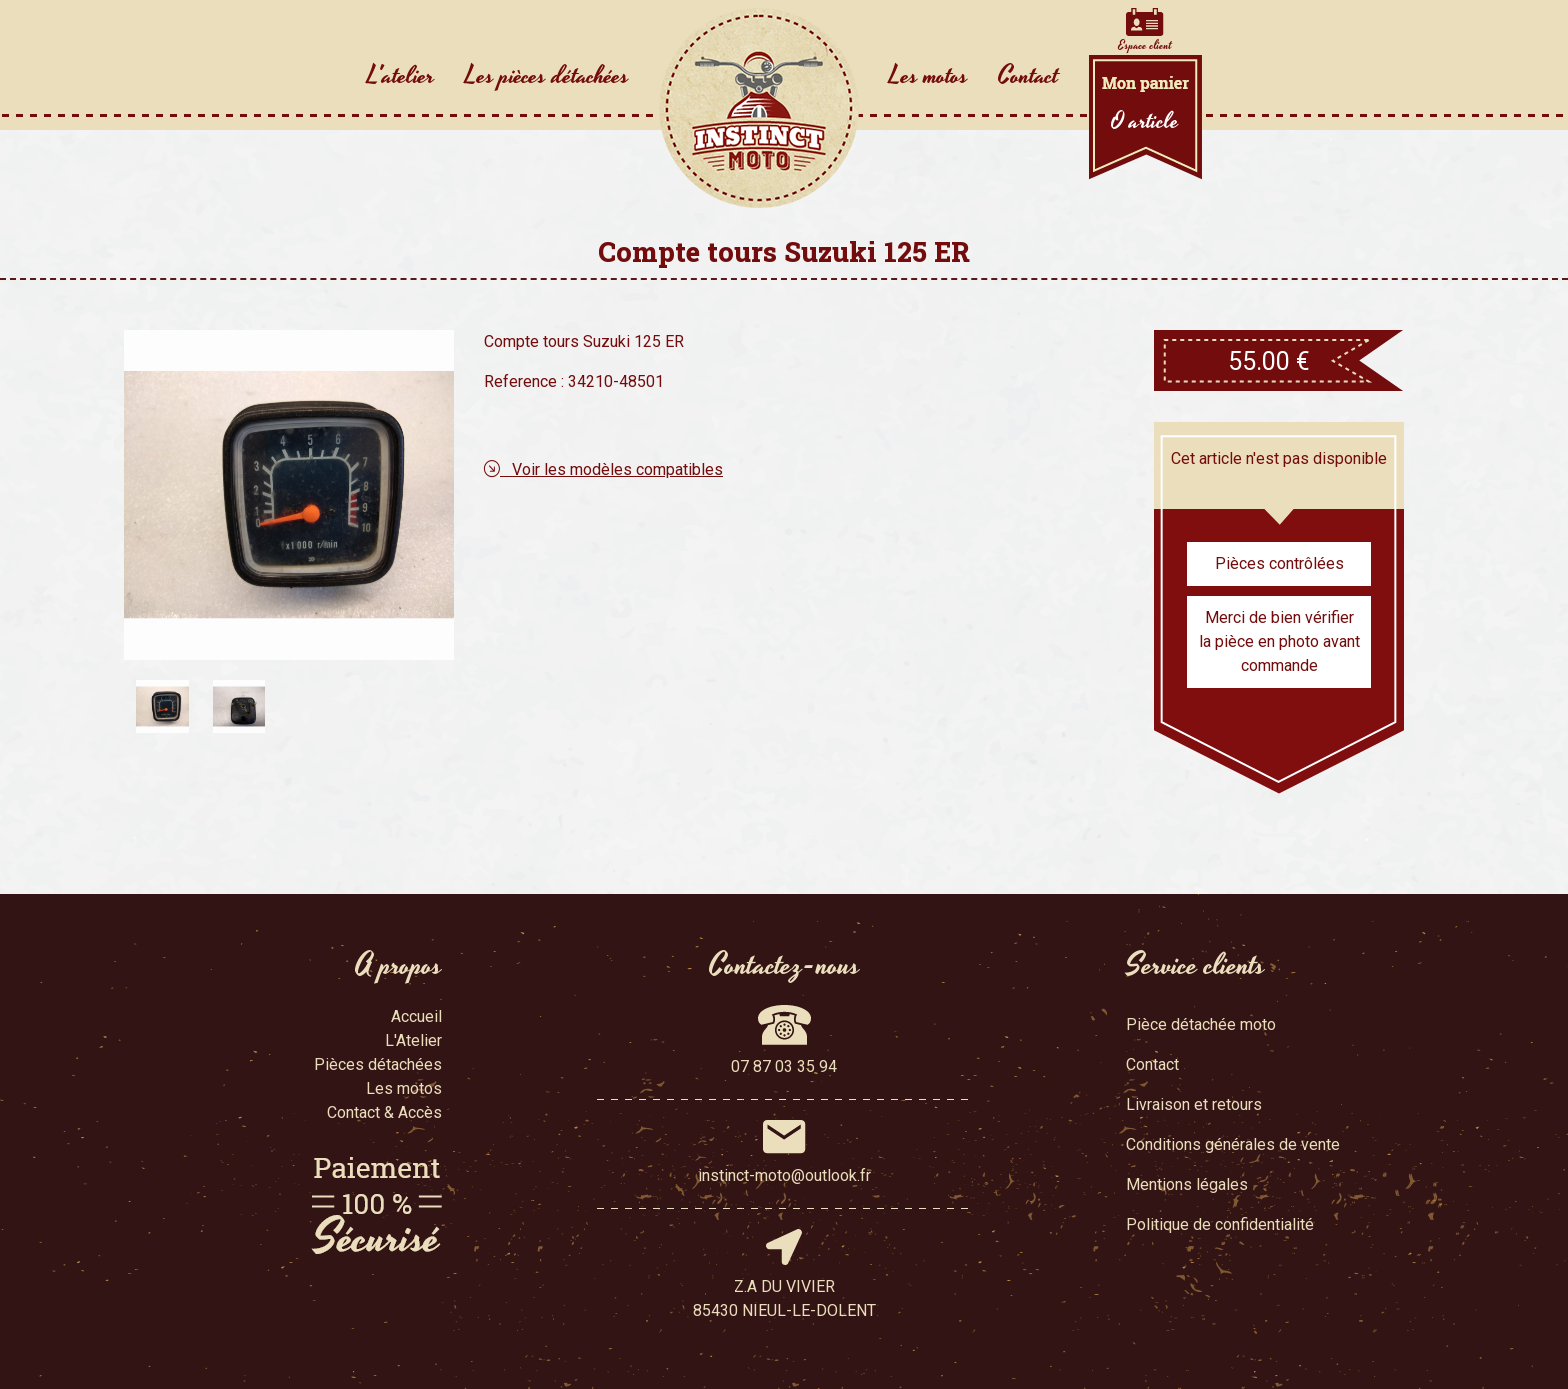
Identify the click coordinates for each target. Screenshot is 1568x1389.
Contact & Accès (384, 1112)
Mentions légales (1187, 1184)
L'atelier (401, 76)
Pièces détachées (378, 1064)
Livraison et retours (1194, 1104)
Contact (1028, 76)
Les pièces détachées (547, 76)
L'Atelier (413, 1040)
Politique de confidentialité (1220, 1224)
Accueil (416, 1016)
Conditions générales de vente (1233, 1144)
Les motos (928, 76)
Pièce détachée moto (1201, 1024)
